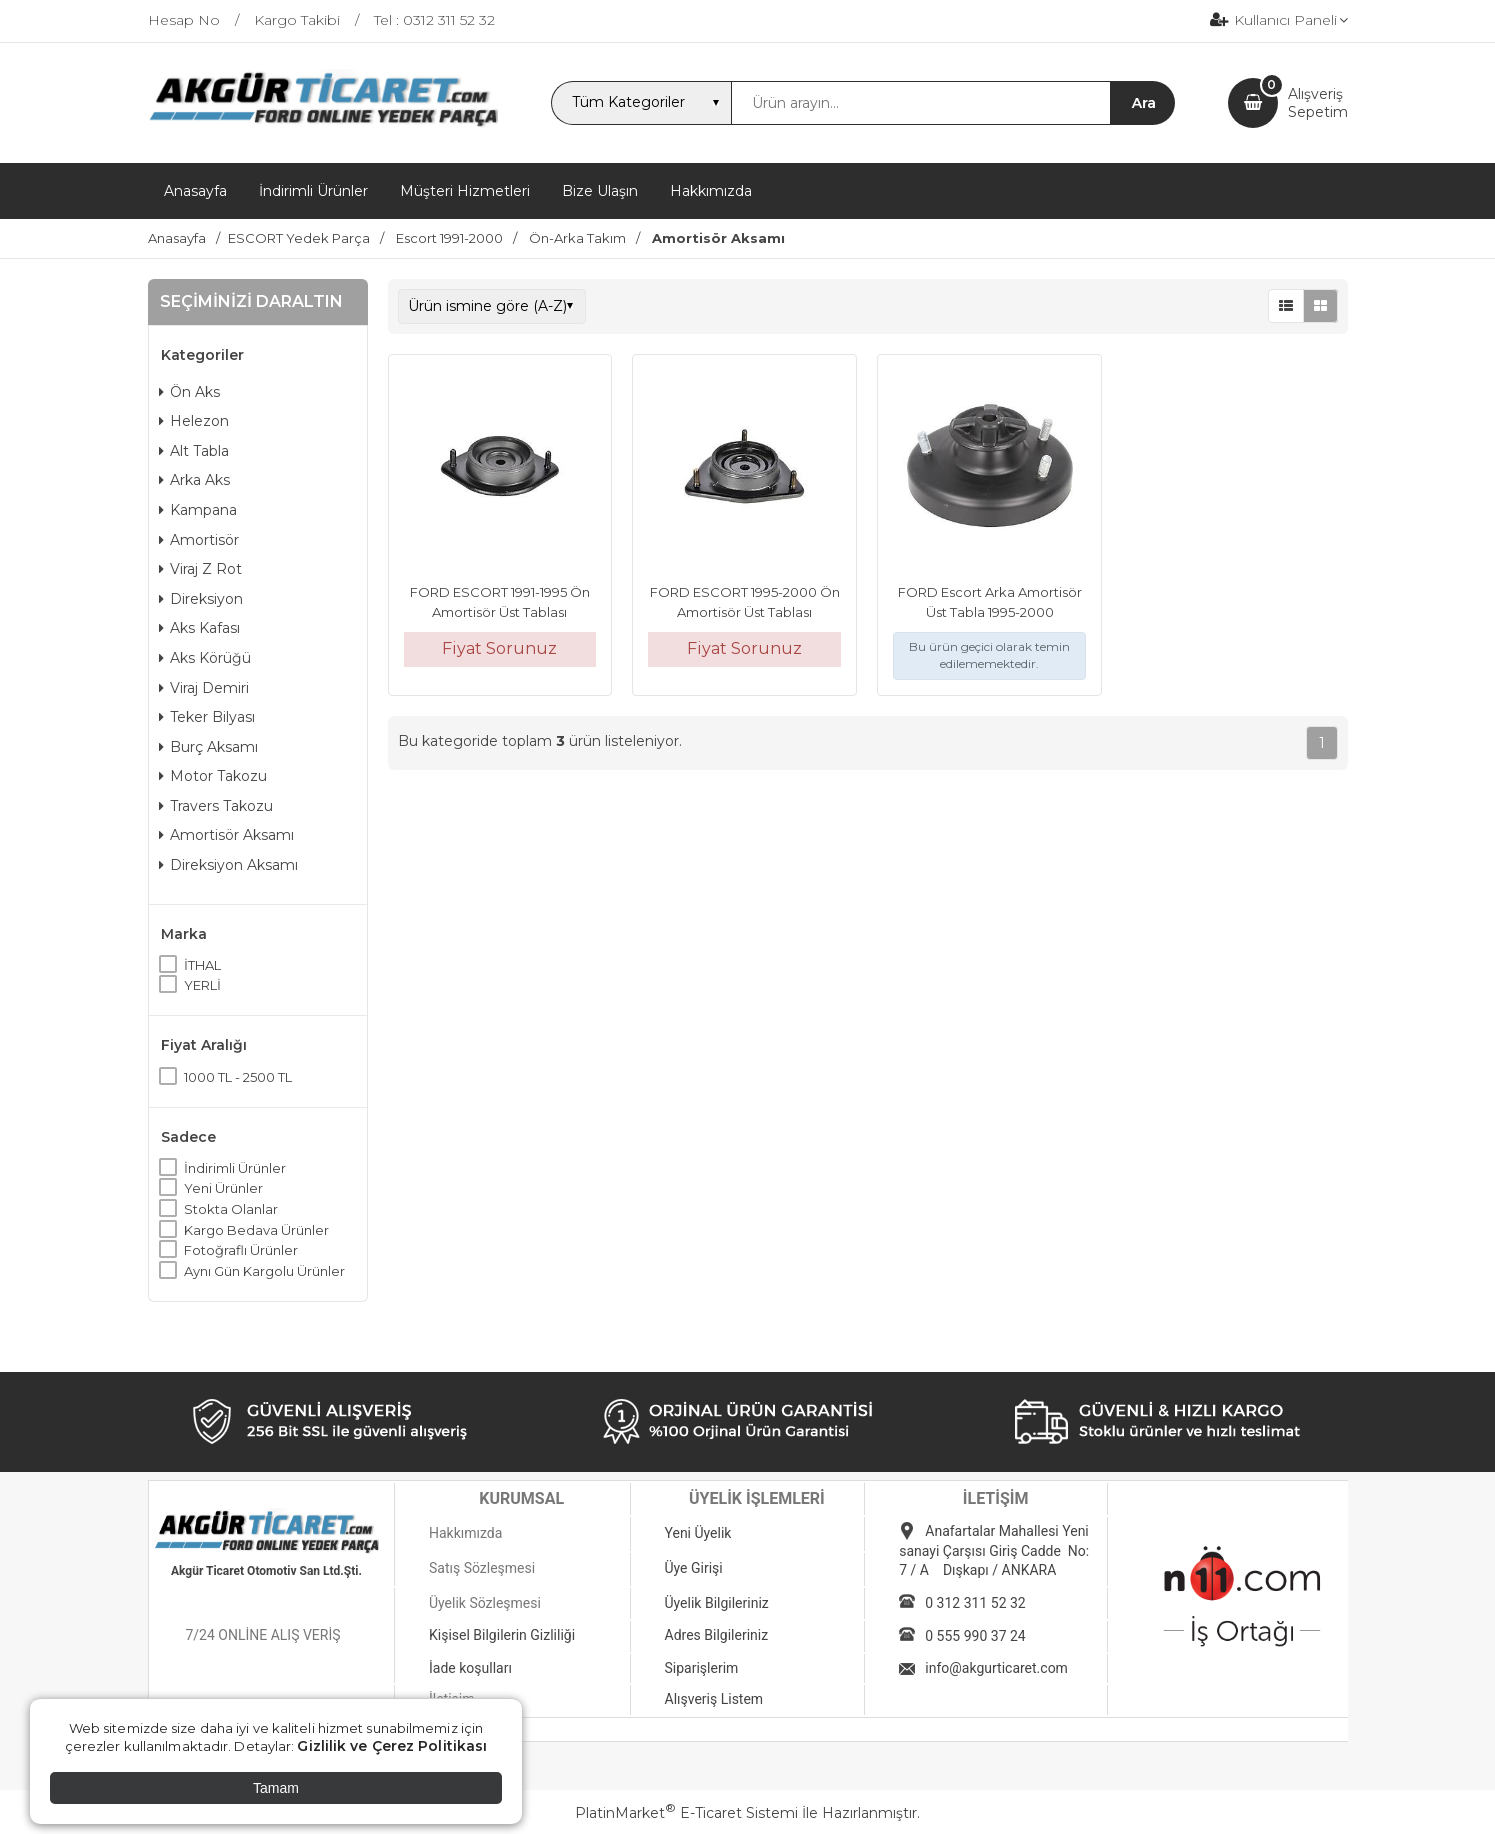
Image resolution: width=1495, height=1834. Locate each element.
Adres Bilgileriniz (717, 1635)
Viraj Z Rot (200, 569)
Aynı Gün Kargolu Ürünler (264, 1271)
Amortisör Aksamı (226, 835)
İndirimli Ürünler (235, 1168)
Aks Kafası (199, 628)
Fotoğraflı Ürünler (241, 1250)
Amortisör (199, 540)
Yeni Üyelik (698, 1533)
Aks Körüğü (205, 658)
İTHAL (202, 965)
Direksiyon (201, 599)
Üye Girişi (694, 1568)
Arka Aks (194, 480)
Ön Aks (189, 392)
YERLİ (202, 985)
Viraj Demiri (204, 688)
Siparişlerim (702, 1668)
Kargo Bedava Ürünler (256, 1230)
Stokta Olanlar (231, 1209)
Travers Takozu (216, 806)
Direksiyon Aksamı (228, 865)
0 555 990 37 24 (975, 1636)
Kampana (198, 510)
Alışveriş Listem (714, 1699)
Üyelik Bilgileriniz (717, 1603)
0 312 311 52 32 (975, 1603)
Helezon (194, 421)
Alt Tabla (194, 451)
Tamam (276, 1788)
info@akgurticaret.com (996, 1668)
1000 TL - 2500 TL (238, 1077)
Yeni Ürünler (223, 1188)
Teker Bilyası (207, 717)
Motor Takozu (213, 776)
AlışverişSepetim (1318, 103)
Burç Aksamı (208, 747)
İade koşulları (470, 1668)
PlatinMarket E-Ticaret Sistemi (686, 1813)
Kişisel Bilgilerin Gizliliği (502, 1635)
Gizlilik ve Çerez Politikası (392, 1746)
